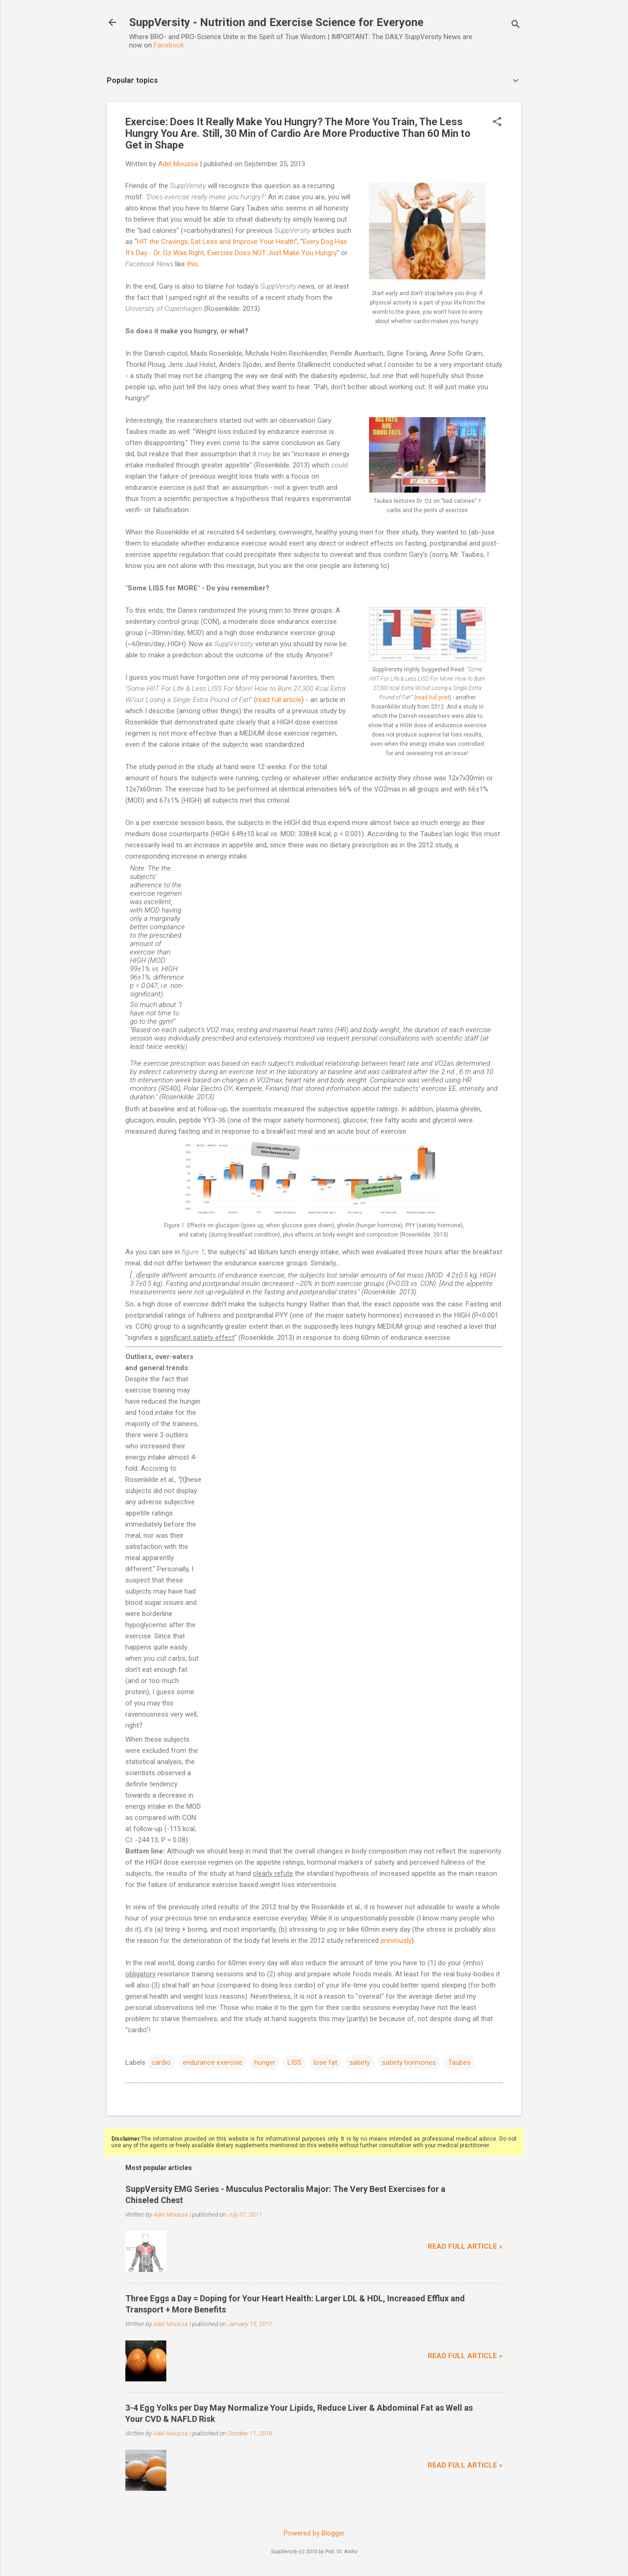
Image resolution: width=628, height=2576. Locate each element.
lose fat (325, 2062)
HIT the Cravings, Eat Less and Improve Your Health (216, 241)
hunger (264, 2062)
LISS (294, 2062)
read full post (433, 697)
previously (396, 1940)
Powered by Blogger (314, 2533)
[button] (497, 122)
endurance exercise (212, 2062)
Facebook (169, 45)
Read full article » (465, 2246)
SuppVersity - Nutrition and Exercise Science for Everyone (276, 22)
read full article (278, 700)
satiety (359, 2062)
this (192, 264)
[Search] (515, 25)
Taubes (459, 2062)
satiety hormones (409, 2062)
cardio (161, 2062)
